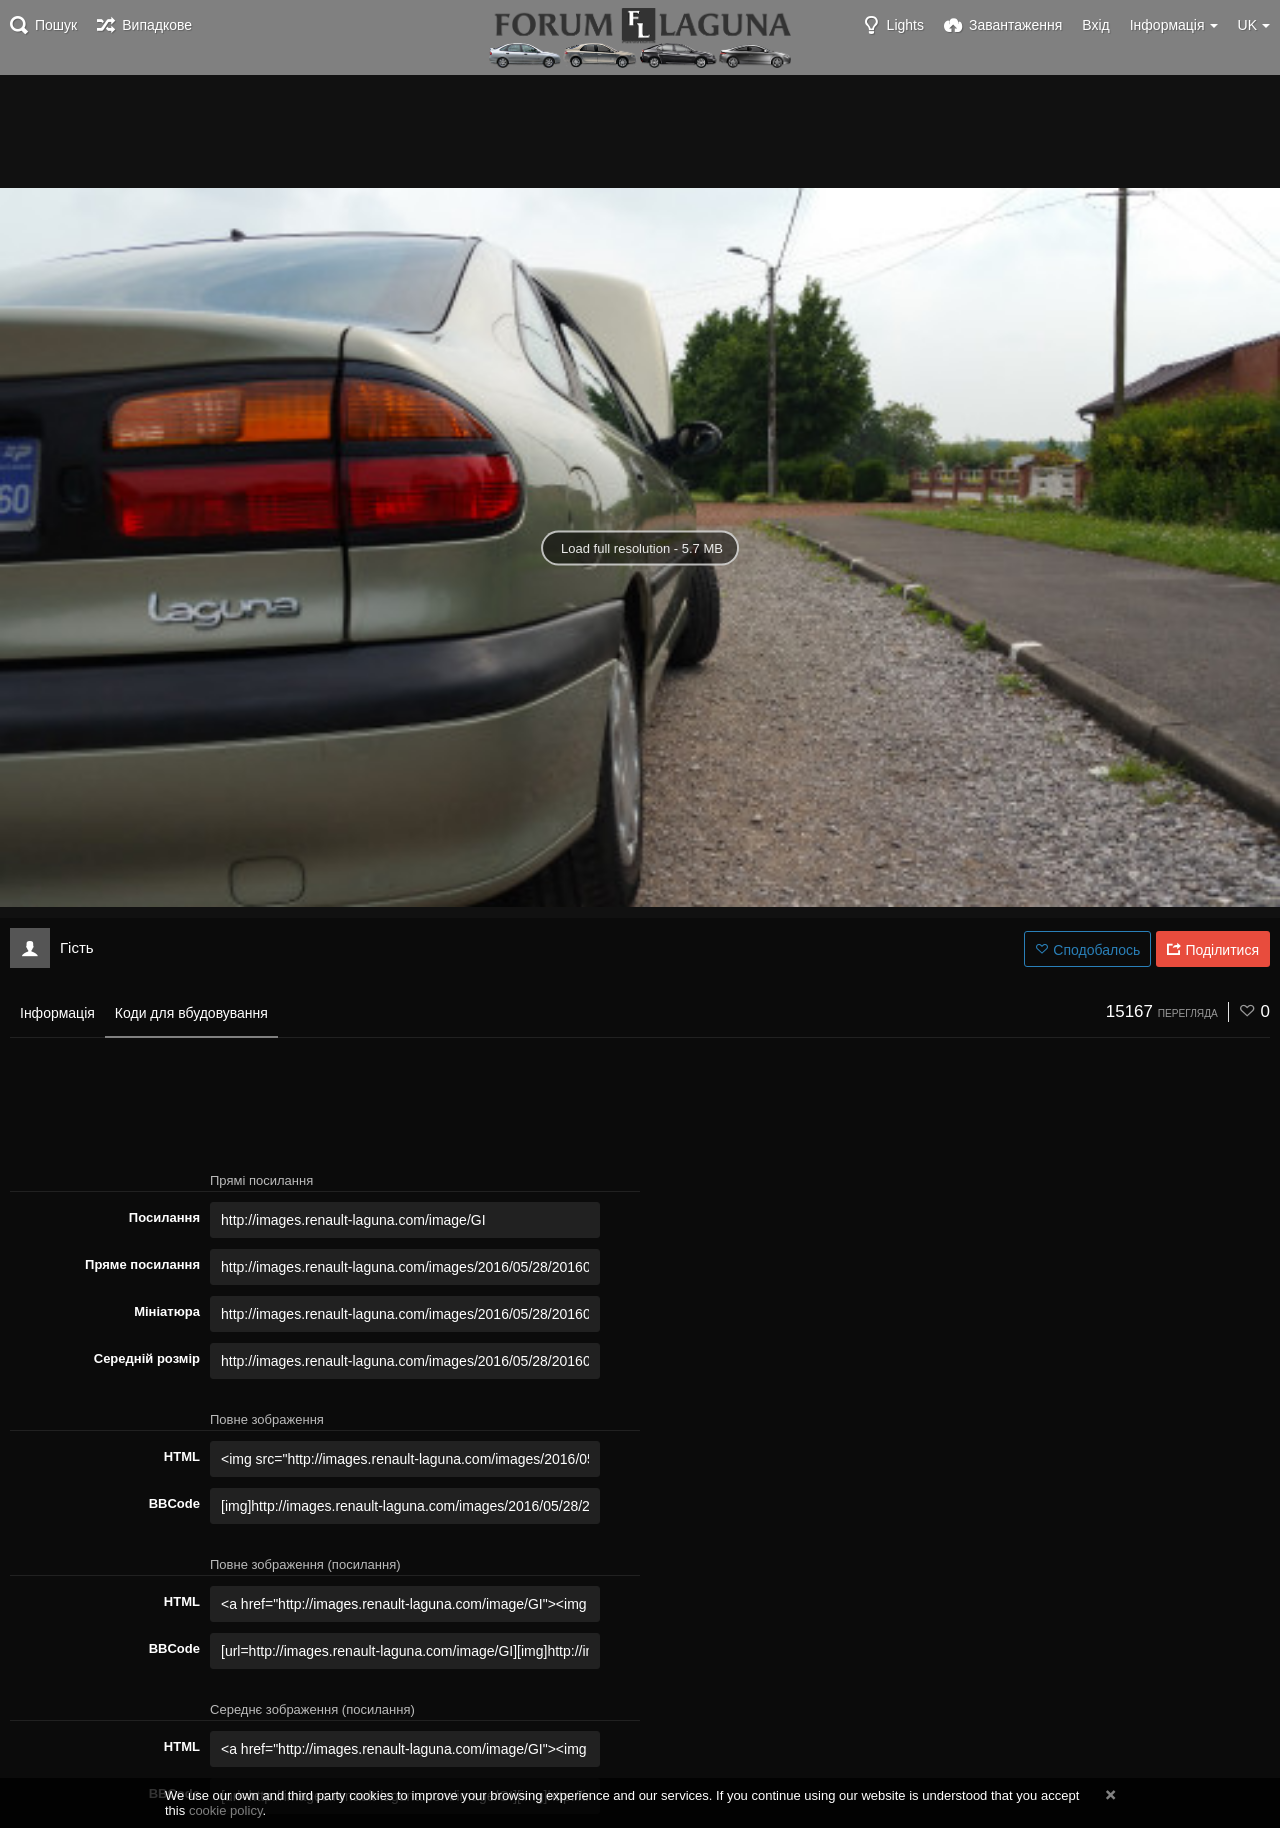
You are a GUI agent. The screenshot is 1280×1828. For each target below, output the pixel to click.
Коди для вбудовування (191, 1013)
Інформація (57, 1013)
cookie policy (226, 1810)
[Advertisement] (640, 130)
